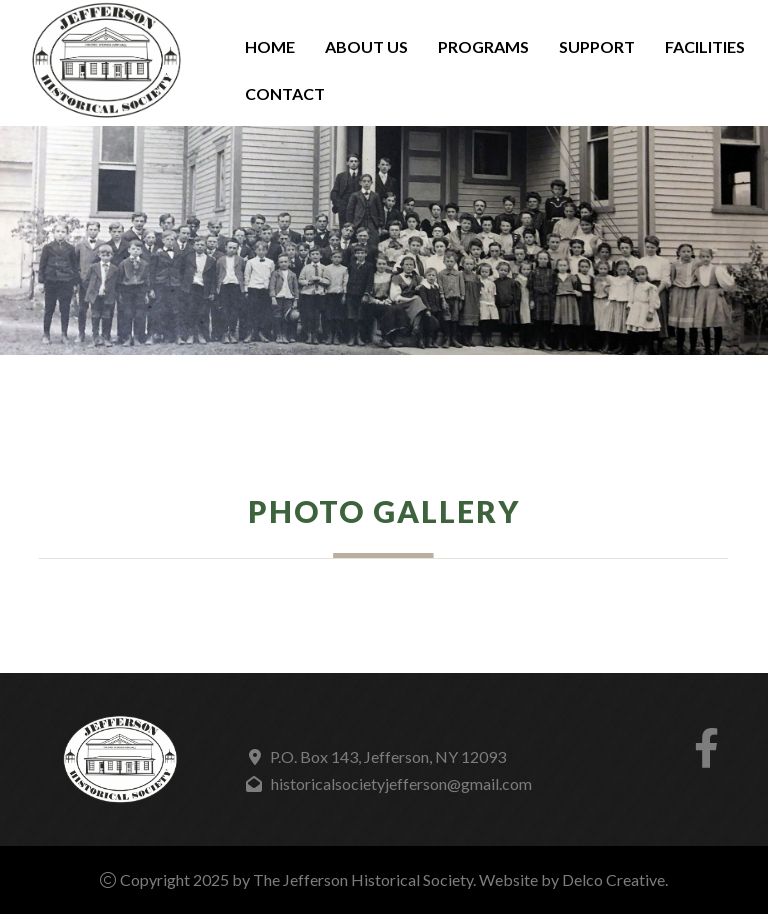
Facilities (705, 46)
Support (597, 46)
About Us (366, 46)
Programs (483, 46)
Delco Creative (613, 879)
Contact (285, 93)
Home (270, 46)
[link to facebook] (706, 756)
